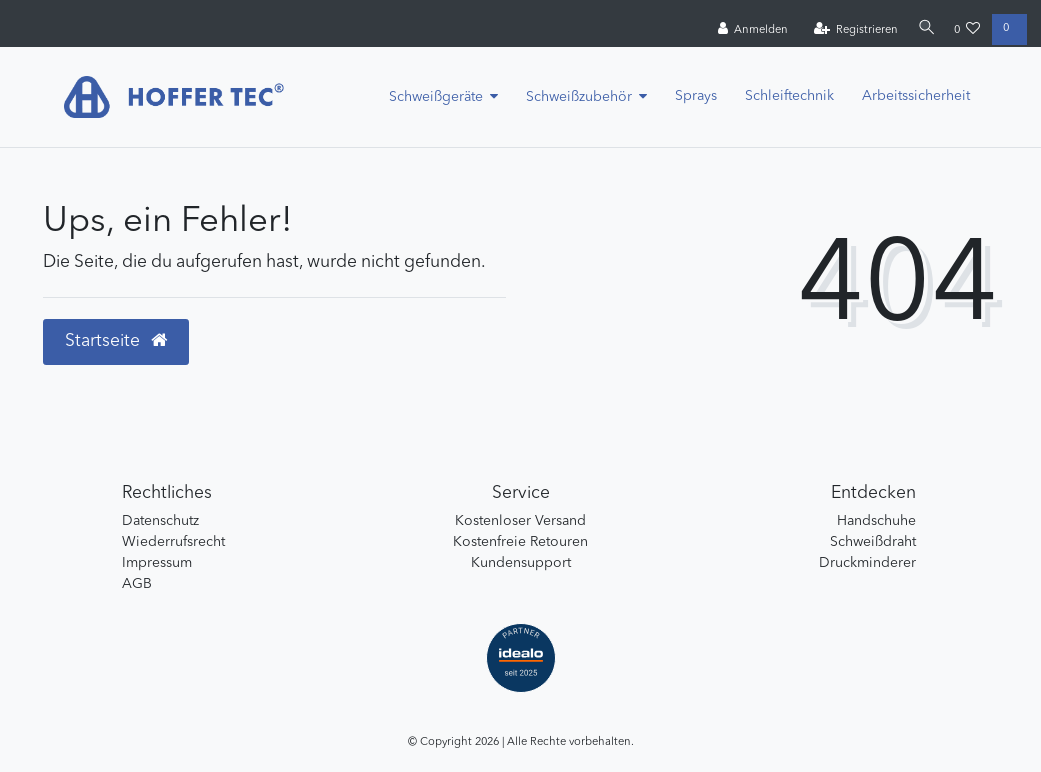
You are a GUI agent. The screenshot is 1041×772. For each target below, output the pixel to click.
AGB (137, 584)
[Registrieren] (849, 30)
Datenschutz (160, 521)
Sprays (696, 96)
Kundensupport (521, 563)
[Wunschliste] (967, 30)
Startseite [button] (116, 341)
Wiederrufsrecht (173, 542)
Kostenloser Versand (520, 521)
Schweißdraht (873, 542)
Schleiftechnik (789, 96)
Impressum (157, 563)
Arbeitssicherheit (916, 96)
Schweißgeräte (436, 97)
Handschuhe (876, 521)
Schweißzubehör (579, 97)
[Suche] (923, 29)
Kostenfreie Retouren (520, 542)
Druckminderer (867, 563)
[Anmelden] (746, 30)
